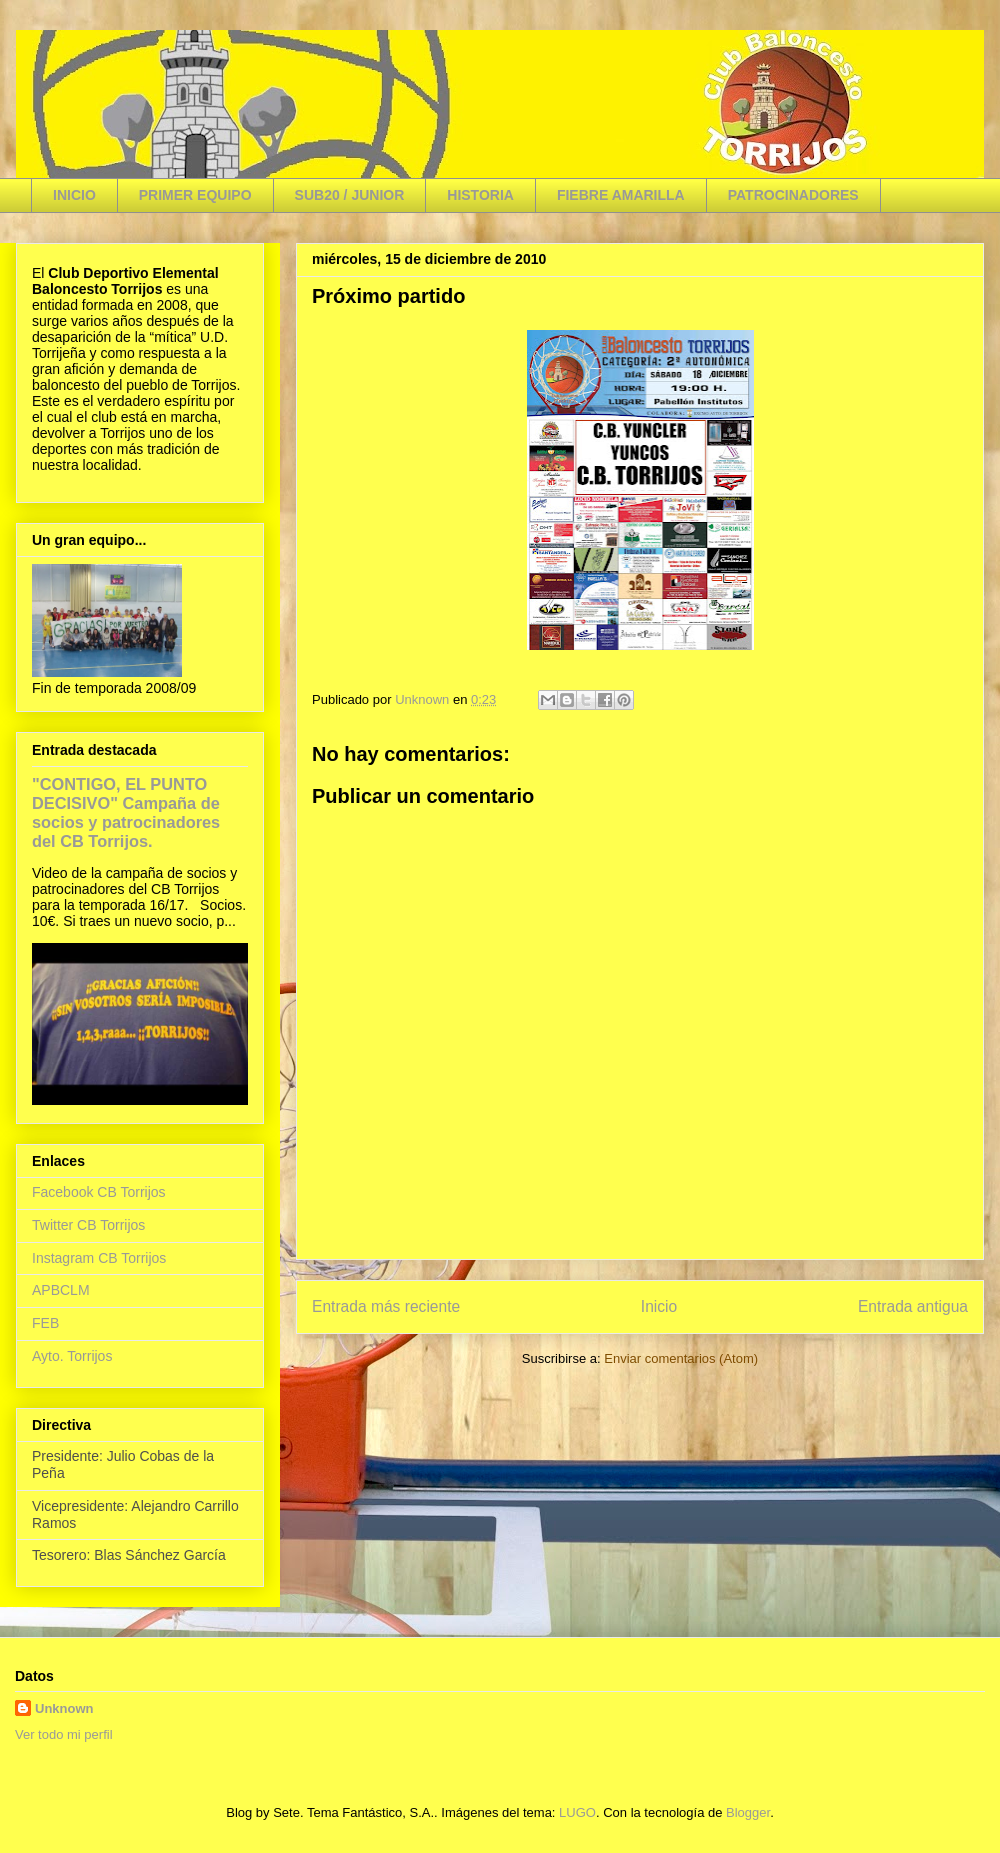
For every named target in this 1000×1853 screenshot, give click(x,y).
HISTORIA (480, 195)
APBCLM (61, 1290)
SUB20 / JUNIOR (350, 195)
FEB (45, 1323)
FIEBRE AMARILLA (621, 195)
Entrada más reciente (386, 1306)
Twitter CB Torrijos (88, 1225)
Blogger (748, 1812)
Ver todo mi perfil (64, 1734)
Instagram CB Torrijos (99, 1258)
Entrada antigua (913, 1306)
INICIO (74, 195)
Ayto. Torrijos (72, 1356)
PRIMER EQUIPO (195, 195)
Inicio (659, 1306)
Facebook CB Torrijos (99, 1192)
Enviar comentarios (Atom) (681, 1358)
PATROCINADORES (793, 195)
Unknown (64, 1708)
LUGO (577, 1812)
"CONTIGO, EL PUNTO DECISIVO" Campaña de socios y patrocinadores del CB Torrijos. (126, 812)
